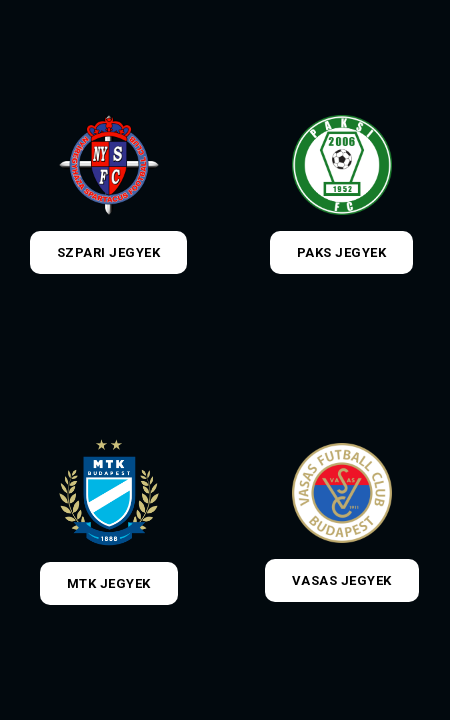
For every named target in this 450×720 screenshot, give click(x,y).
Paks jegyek (342, 252)
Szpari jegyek (109, 252)
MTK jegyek (109, 583)
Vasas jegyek (342, 580)
